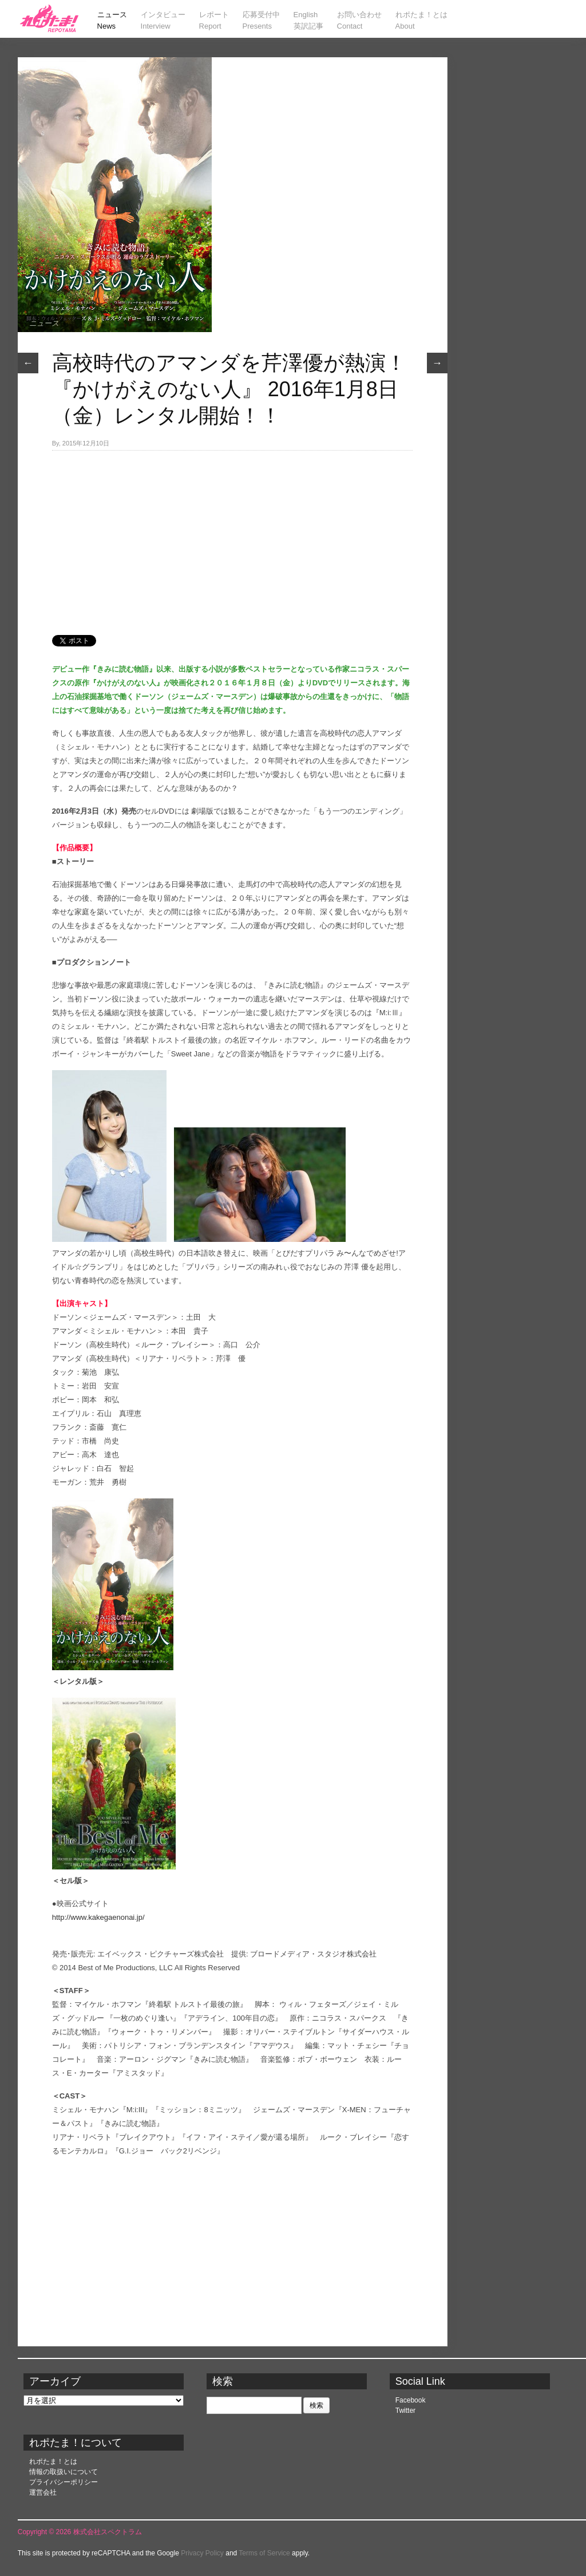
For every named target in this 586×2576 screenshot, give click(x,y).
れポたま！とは (53, 2461)
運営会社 (43, 2492)
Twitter (405, 2411)
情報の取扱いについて (63, 2472)
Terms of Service (264, 2553)
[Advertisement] (232, 536)
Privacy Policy (202, 2553)
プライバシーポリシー (63, 2482)
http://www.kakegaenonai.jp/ (98, 1917)
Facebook (410, 2400)
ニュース (44, 323)
